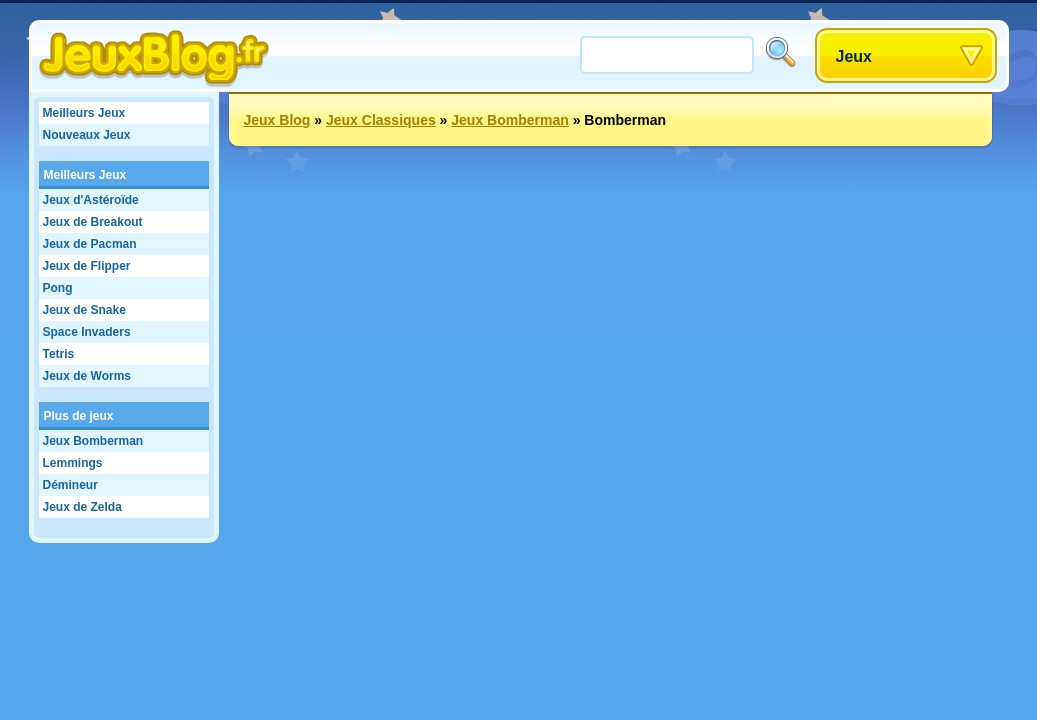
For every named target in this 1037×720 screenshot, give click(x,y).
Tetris (59, 354)
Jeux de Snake (84, 310)
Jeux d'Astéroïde (91, 200)
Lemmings (73, 463)
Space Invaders (87, 332)
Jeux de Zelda (82, 507)
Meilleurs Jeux (84, 113)
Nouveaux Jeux (87, 135)
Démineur (70, 485)
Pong (58, 288)
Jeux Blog (277, 120)
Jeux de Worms (87, 376)
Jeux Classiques (381, 120)
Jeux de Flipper (87, 266)
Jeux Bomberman (93, 441)
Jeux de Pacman (90, 244)
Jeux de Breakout (93, 222)
